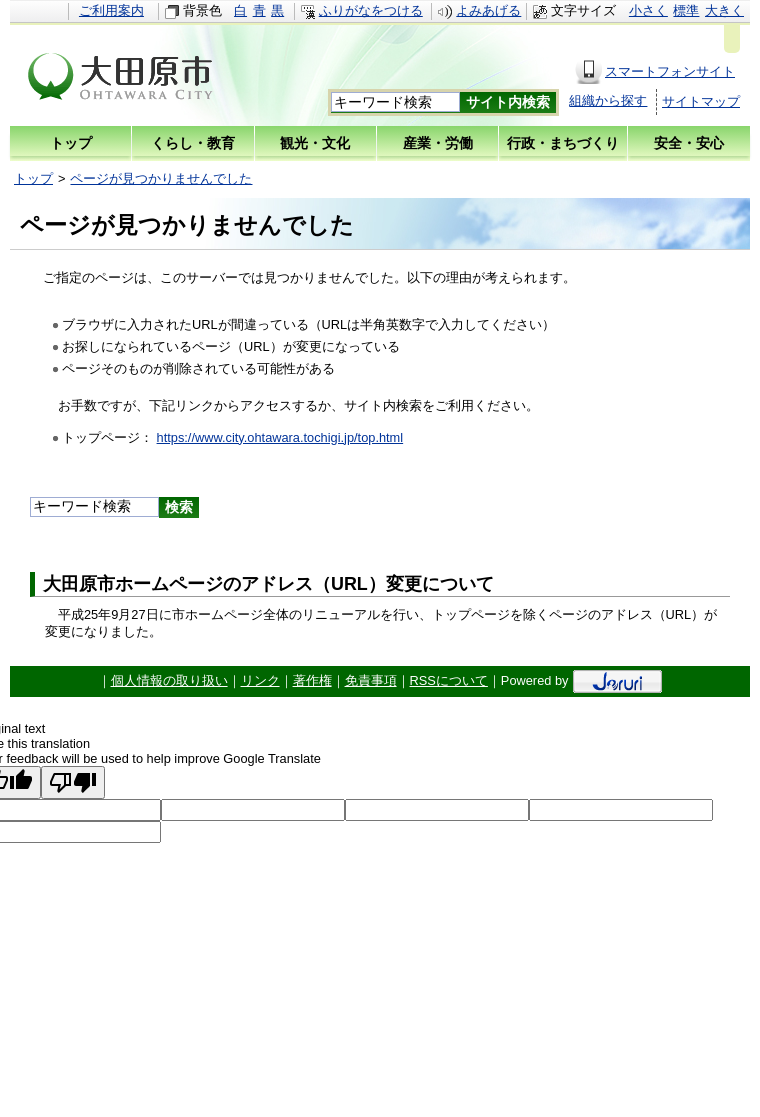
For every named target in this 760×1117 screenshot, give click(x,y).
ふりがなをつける (371, 10)
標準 (686, 10)
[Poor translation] (73, 782)
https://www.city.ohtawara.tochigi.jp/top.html (280, 437)
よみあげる (488, 10)
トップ (33, 178)
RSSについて (449, 680)
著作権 (312, 680)
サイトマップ (701, 101)
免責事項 (371, 680)
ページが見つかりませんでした (161, 178)
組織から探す (608, 100)
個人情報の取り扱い (169, 680)
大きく (724, 10)
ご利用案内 (111, 10)
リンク (260, 680)
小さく (648, 10)
